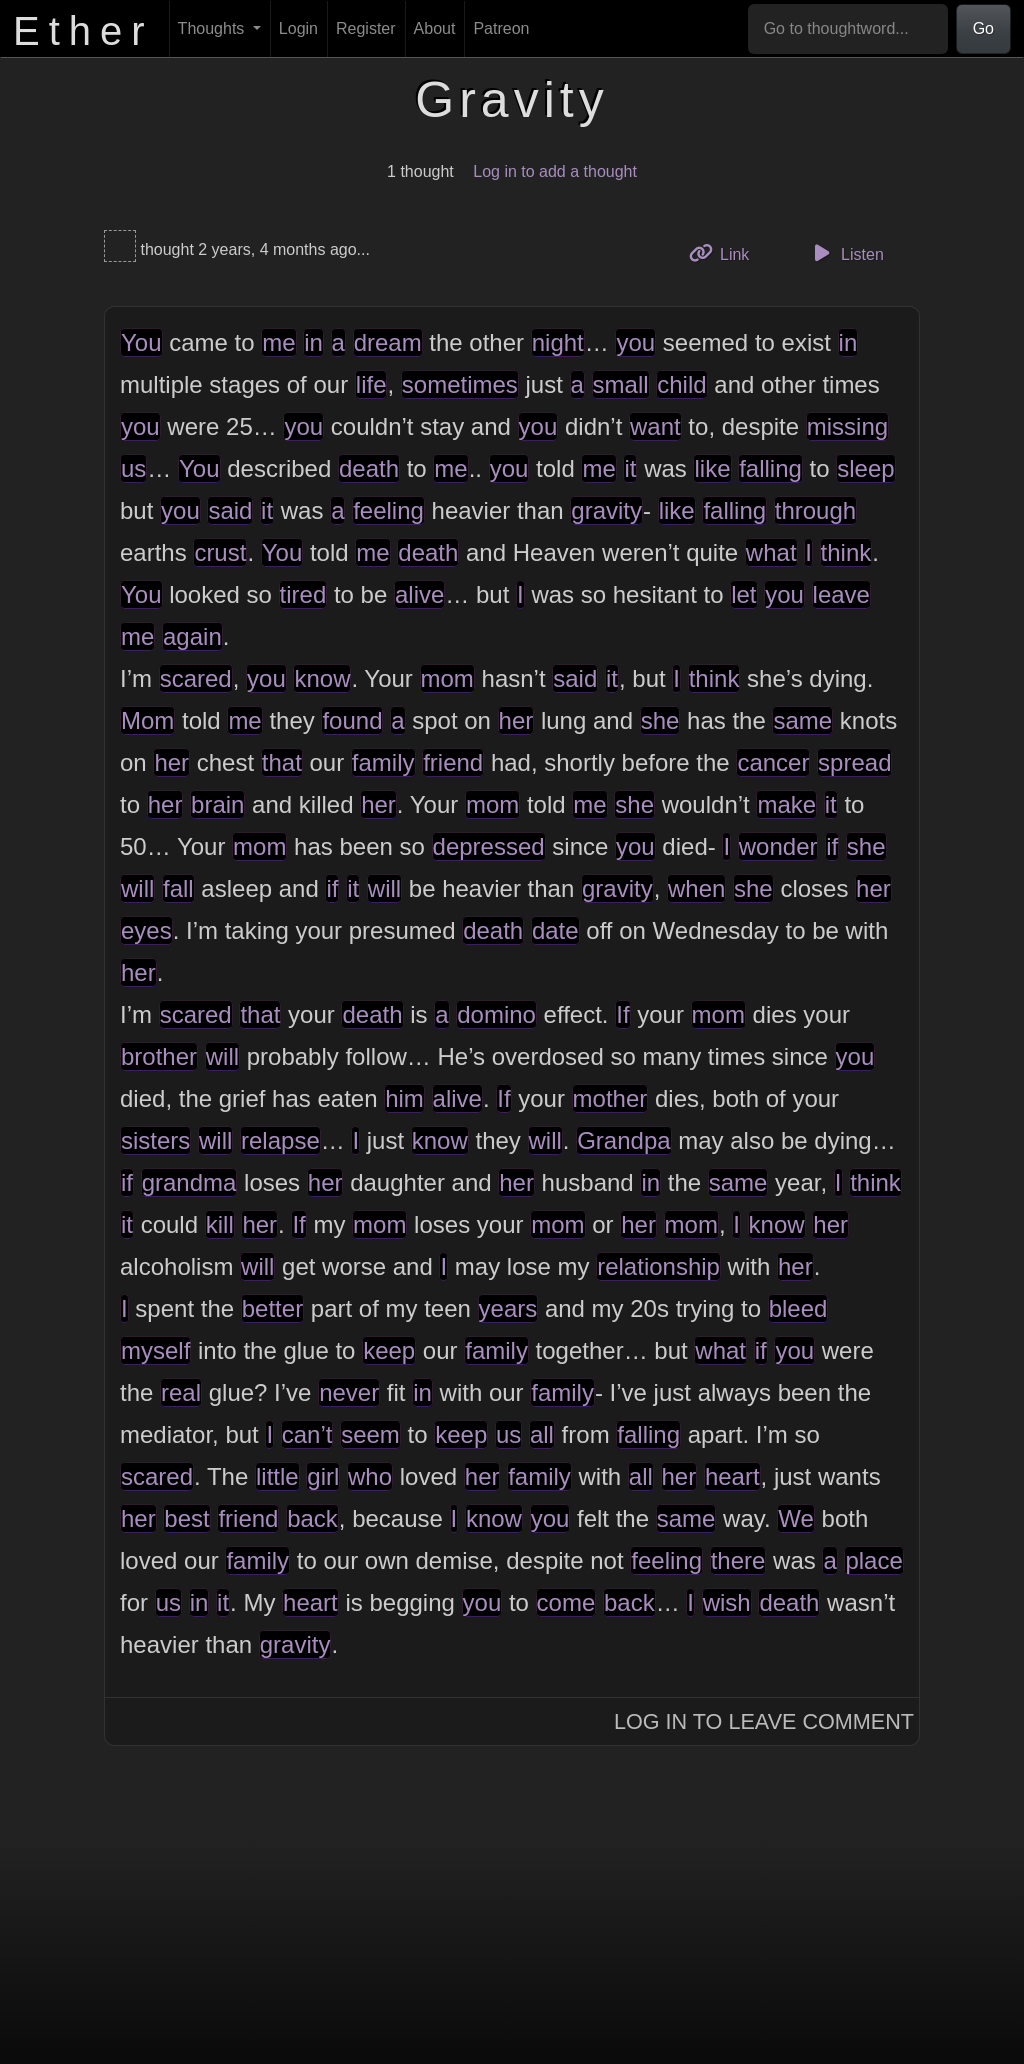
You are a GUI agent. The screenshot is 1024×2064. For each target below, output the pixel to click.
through (815, 510)
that (282, 762)
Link (727, 252)
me (278, 342)
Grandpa (623, 1140)
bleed (798, 1308)
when (696, 888)
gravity (606, 510)
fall (178, 888)
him (404, 1098)
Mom (147, 720)
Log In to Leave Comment (764, 1721)
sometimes (460, 384)
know (322, 678)
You (141, 342)
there (738, 1560)
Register (366, 28)
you (635, 342)
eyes (146, 930)
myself (155, 1350)
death (369, 468)
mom (447, 678)
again (192, 636)
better (272, 1308)
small (621, 384)
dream (388, 342)
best (186, 1518)
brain (217, 804)
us (133, 468)
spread (854, 762)
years (508, 1308)
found (352, 720)
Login (298, 28)
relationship (658, 1266)
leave (841, 594)
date (555, 930)
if (832, 846)
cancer (773, 762)
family (383, 762)
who (370, 1476)
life (371, 384)
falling (770, 468)
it (630, 468)
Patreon (501, 28)
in (313, 342)
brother (159, 1056)
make (786, 804)
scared (196, 678)
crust (220, 552)
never (349, 1392)
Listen (846, 253)
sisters (155, 1140)
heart (732, 1476)
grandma (189, 1182)
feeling (388, 510)
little (277, 1476)
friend (453, 762)
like (712, 468)
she (660, 720)
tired (303, 594)
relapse (280, 1140)
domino (496, 1014)
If (622, 1014)
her (516, 720)
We (796, 1518)
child (681, 384)
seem (370, 1434)
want (655, 426)
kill (220, 1224)
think (846, 552)
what (771, 552)
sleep (865, 468)
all (542, 1434)
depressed (489, 846)
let (743, 594)
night (558, 342)
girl (323, 1476)
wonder (778, 846)
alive (419, 594)
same (802, 720)
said (230, 510)
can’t (307, 1434)
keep (389, 1350)
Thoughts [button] (213, 28)
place (873, 1560)
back (312, 1518)
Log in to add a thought (555, 171)
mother (610, 1098)
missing (847, 426)
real (181, 1392)
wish (727, 1602)
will (137, 888)
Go (983, 28)
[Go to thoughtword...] (848, 29)
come (566, 1602)
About (435, 28)
